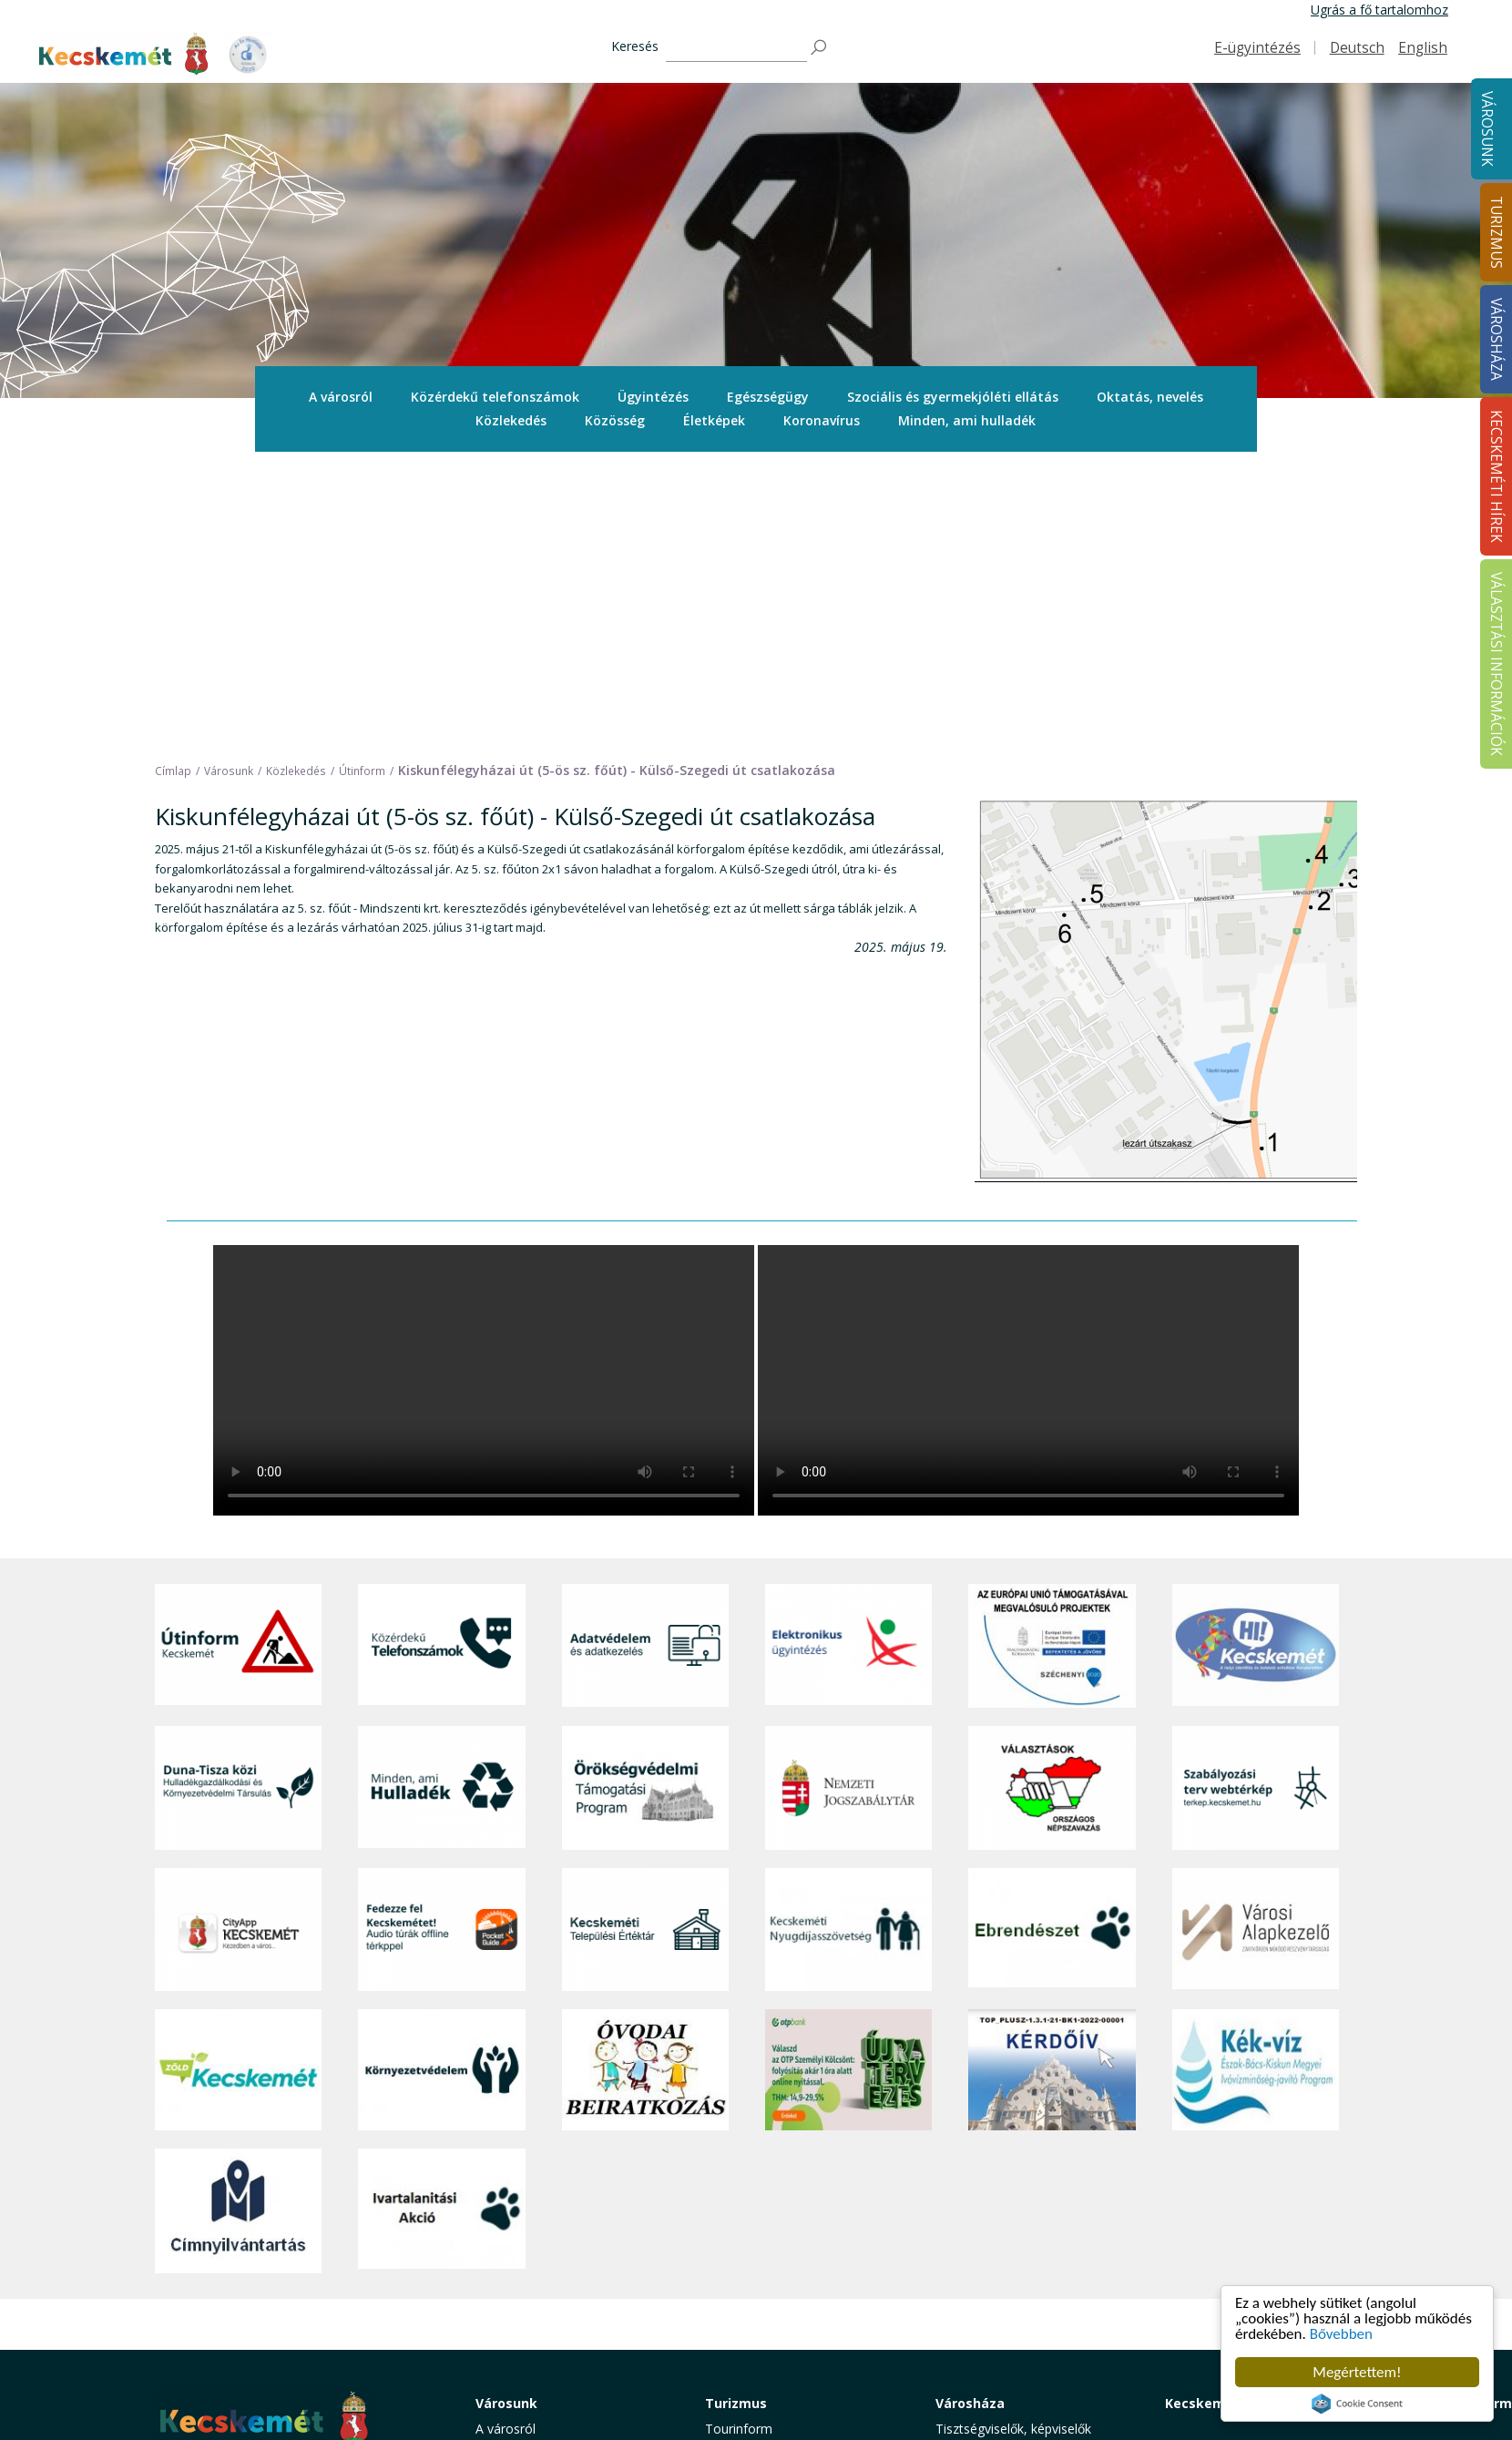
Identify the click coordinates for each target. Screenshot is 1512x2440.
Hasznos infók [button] (747, 2355)
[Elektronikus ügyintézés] (848, 1357)
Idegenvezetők (748, 2160)
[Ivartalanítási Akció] (441, 1922)
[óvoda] (645, 1781)
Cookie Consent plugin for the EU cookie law (1357, 2404)
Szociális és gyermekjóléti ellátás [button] (952, 396)
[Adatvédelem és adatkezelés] (645, 1357)
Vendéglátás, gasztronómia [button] (785, 2282)
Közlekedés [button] (511, 420)
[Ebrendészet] (1051, 1639)
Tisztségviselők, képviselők (1013, 2139)
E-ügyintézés (1257, 48)
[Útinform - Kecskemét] (238, 1357)
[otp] (848, 1781)
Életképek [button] (714, 420)
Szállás (725, 2302)
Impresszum (191, 2329)
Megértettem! (1357, 2372)
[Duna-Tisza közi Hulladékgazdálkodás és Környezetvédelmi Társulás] (238, 1498)
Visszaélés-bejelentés (998, 2343)
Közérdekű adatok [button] (989, 2221)
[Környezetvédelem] (441, 1781)
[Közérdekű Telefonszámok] (441, 1357)
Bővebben (1341, 2333)
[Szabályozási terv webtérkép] (1255, 1498)
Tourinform (738, 2139)
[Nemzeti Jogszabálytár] (848, 1498)
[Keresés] (736, 48)
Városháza (970, 2113)
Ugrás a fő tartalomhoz (1379, 9)
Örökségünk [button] (740, 2180)
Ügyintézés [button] (653, 396)
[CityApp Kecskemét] (238, 1639)
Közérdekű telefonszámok (495, 396)
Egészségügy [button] (768, 396)
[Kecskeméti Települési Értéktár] (645, 1639)
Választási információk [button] (1001, 2302)
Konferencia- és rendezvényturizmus (764, 2329)
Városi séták (741, 2262)
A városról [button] (341, 396)
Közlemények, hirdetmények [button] (1018, 2282)
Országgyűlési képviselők (1008, 2160)
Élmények (733, 2221)
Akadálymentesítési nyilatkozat (1026, 2323)
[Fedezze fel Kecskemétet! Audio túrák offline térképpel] (441, 1639)
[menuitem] (340, 397)
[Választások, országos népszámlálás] (1051, 1498)
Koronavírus (821, 420)
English (1422, 48)
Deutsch (1357, 48)
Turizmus (736, 2113)
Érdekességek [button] (745, 2201)
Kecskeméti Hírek (1223, 2113)
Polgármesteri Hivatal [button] (998, 2201)
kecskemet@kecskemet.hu (276, 2288)
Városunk (1487, 129)
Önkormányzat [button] (979, 2180)
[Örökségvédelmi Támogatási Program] (645, 1498)
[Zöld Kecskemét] (238, 1781)
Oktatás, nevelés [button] (1150, 396)
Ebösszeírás (970, 2364)
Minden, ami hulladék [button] (967, 420)
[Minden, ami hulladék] (441, 1498)
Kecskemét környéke (766, 2241)
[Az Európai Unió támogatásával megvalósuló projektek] (1051, 1357)
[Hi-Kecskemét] (1255, 1357)
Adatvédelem (974, 2241)
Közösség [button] (615, 420)
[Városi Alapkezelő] (1255, 1639)
